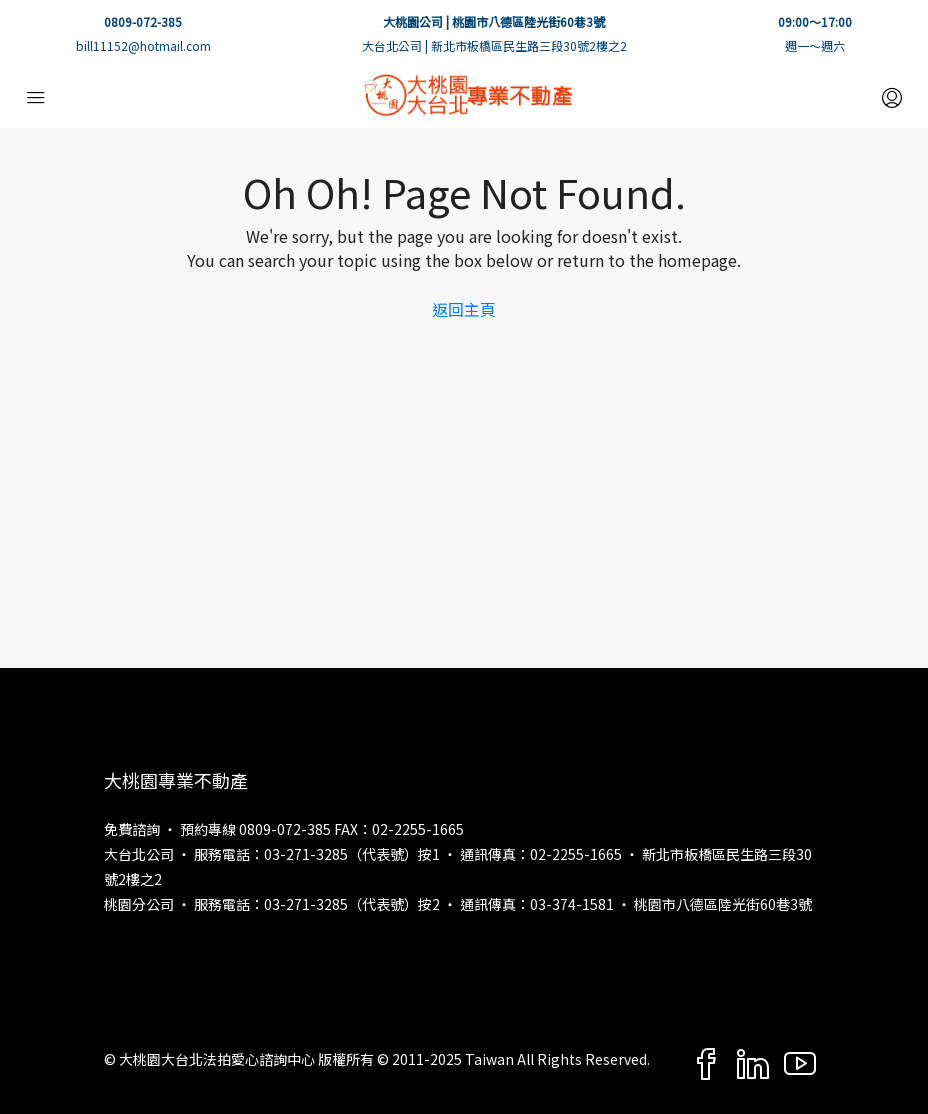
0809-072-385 (143, 21)
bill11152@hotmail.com (143, 45)
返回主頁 (464, 309)
